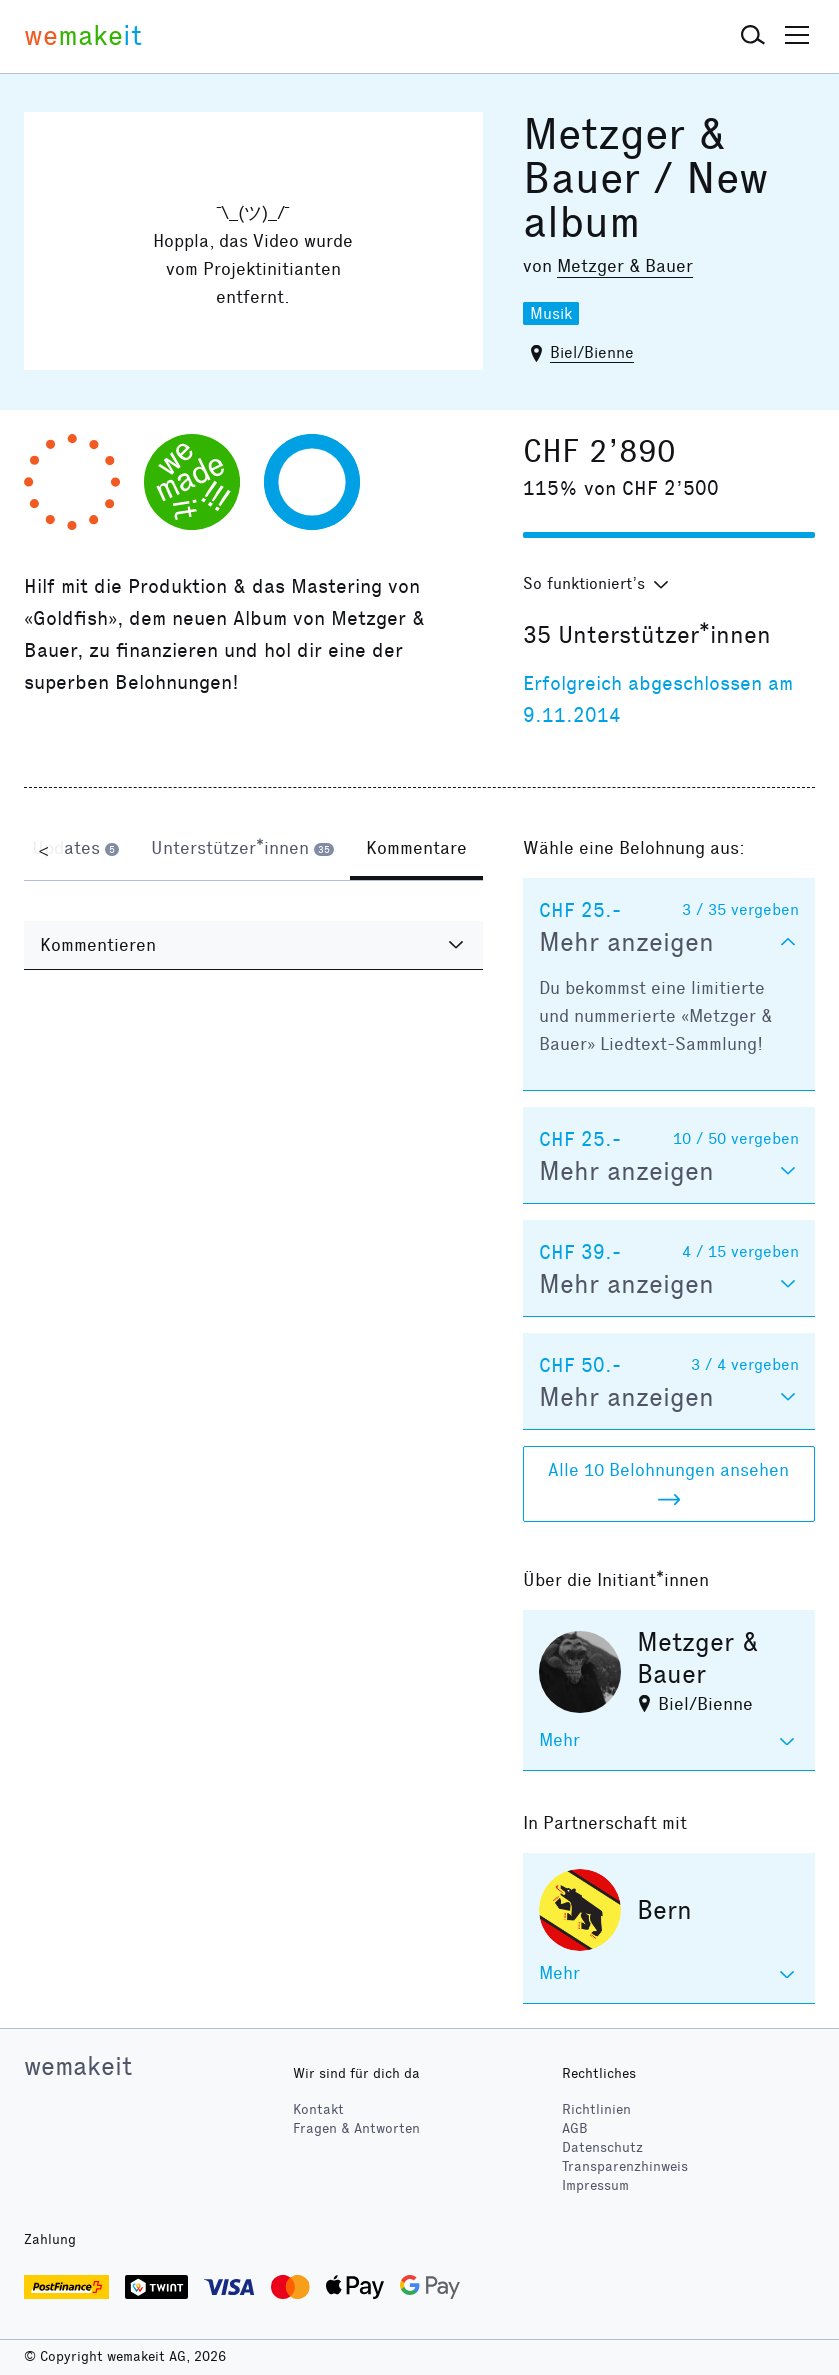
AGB (575, 2128)
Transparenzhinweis (625, 2166)
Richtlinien (596, 2109)
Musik (551, 313)
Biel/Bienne (592, 352)
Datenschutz (602, 2147)
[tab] (75, 850)
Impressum (595, 2185)
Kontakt (318, 2109)
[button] (753, 36)
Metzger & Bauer (625, 266)
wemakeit (78, 2066)
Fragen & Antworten (356, 2128)
